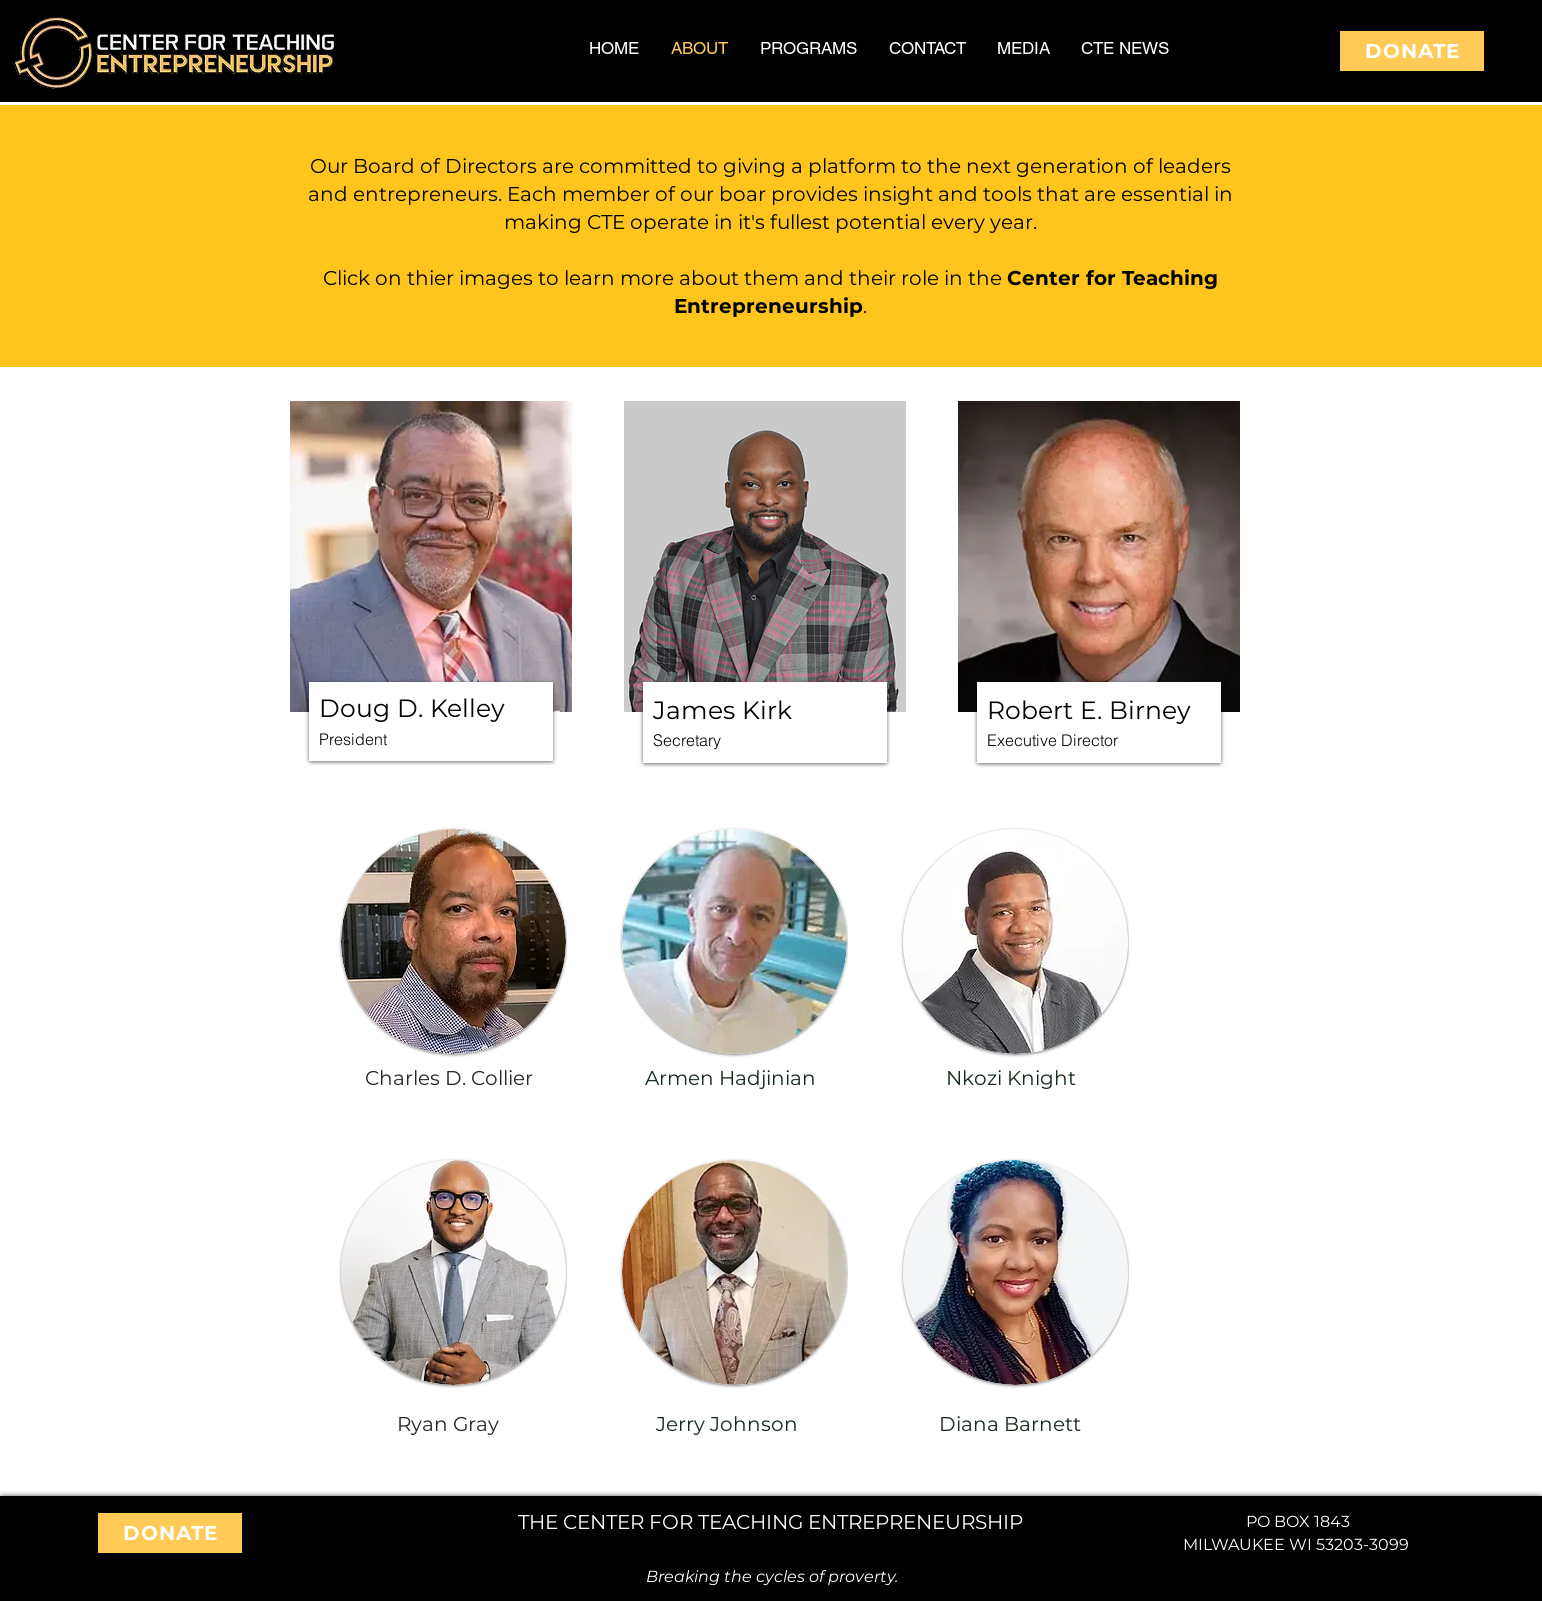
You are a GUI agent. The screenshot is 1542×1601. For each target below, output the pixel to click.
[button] (431, 556)
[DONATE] (1412, 51)
